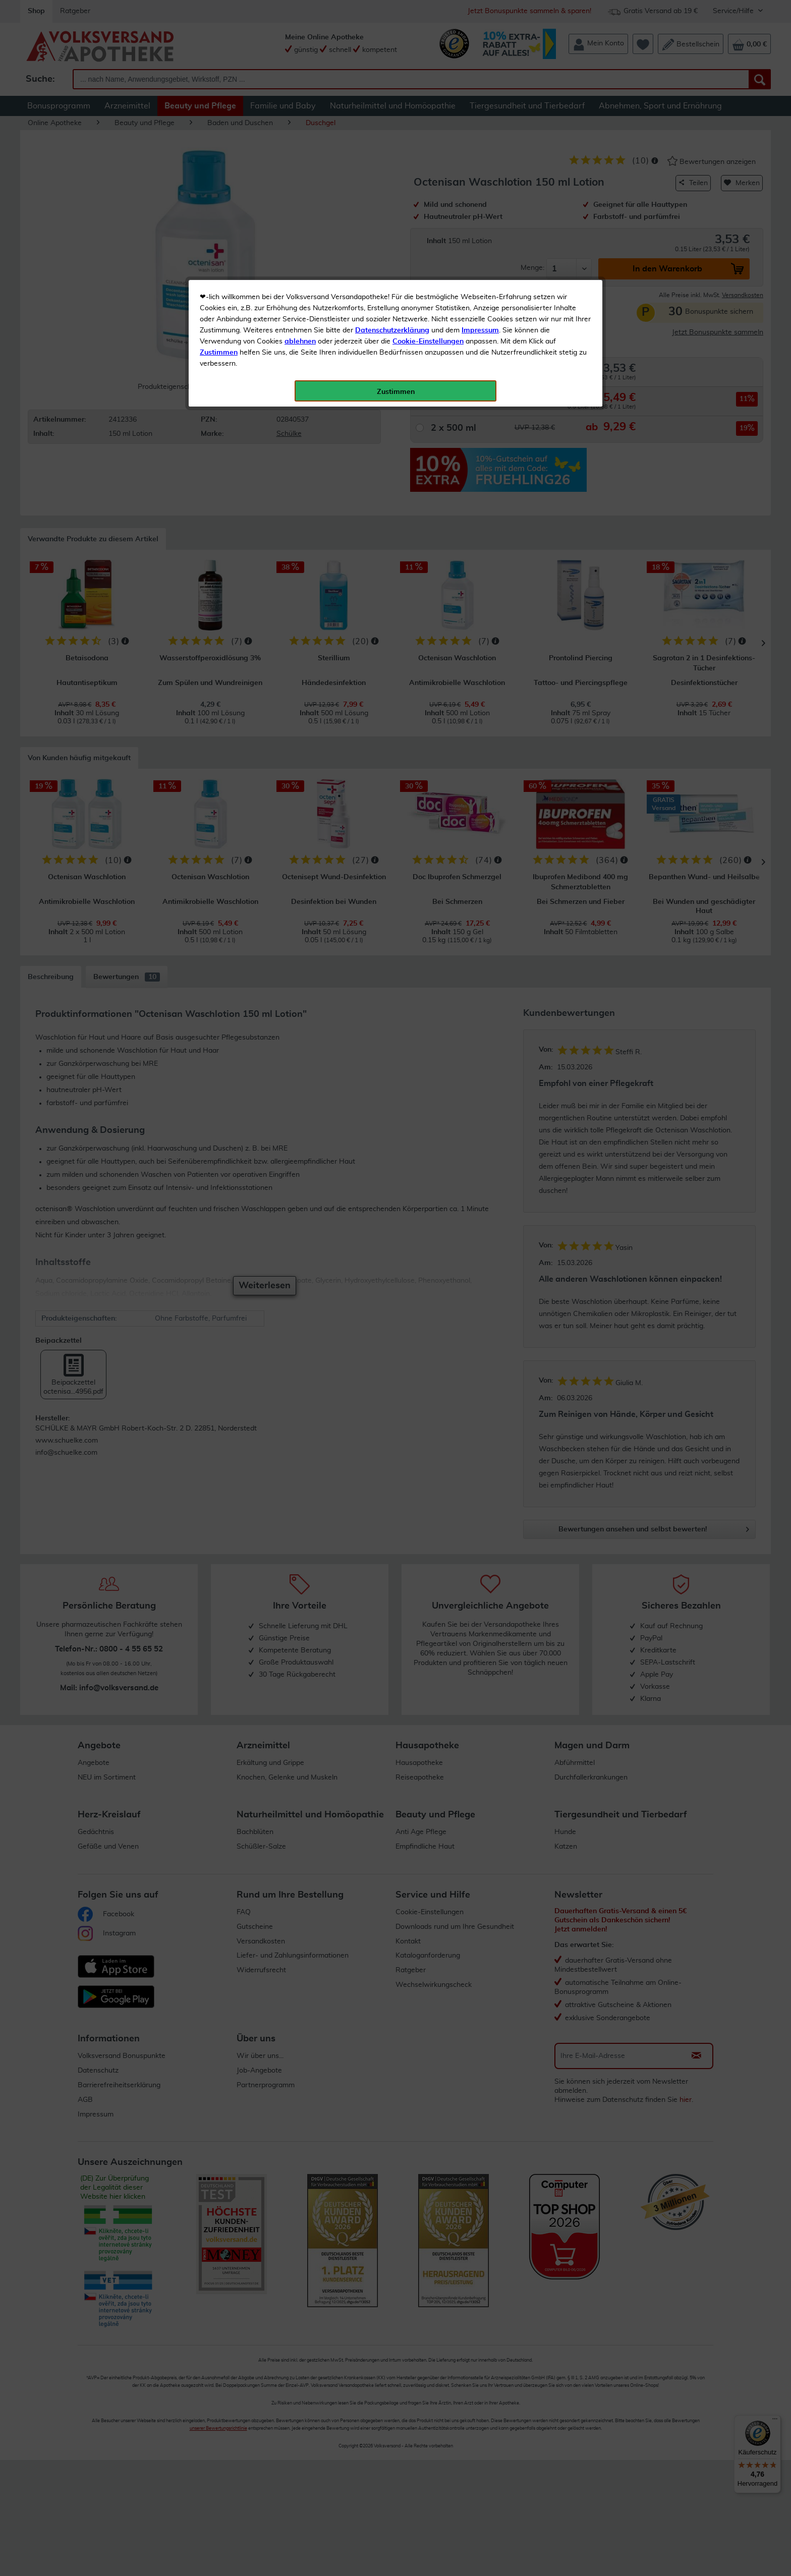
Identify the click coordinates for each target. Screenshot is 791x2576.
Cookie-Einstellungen (428, 237)
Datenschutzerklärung (392, 226)
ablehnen (300, 237)
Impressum (480, 226)
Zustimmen (219, 248)
